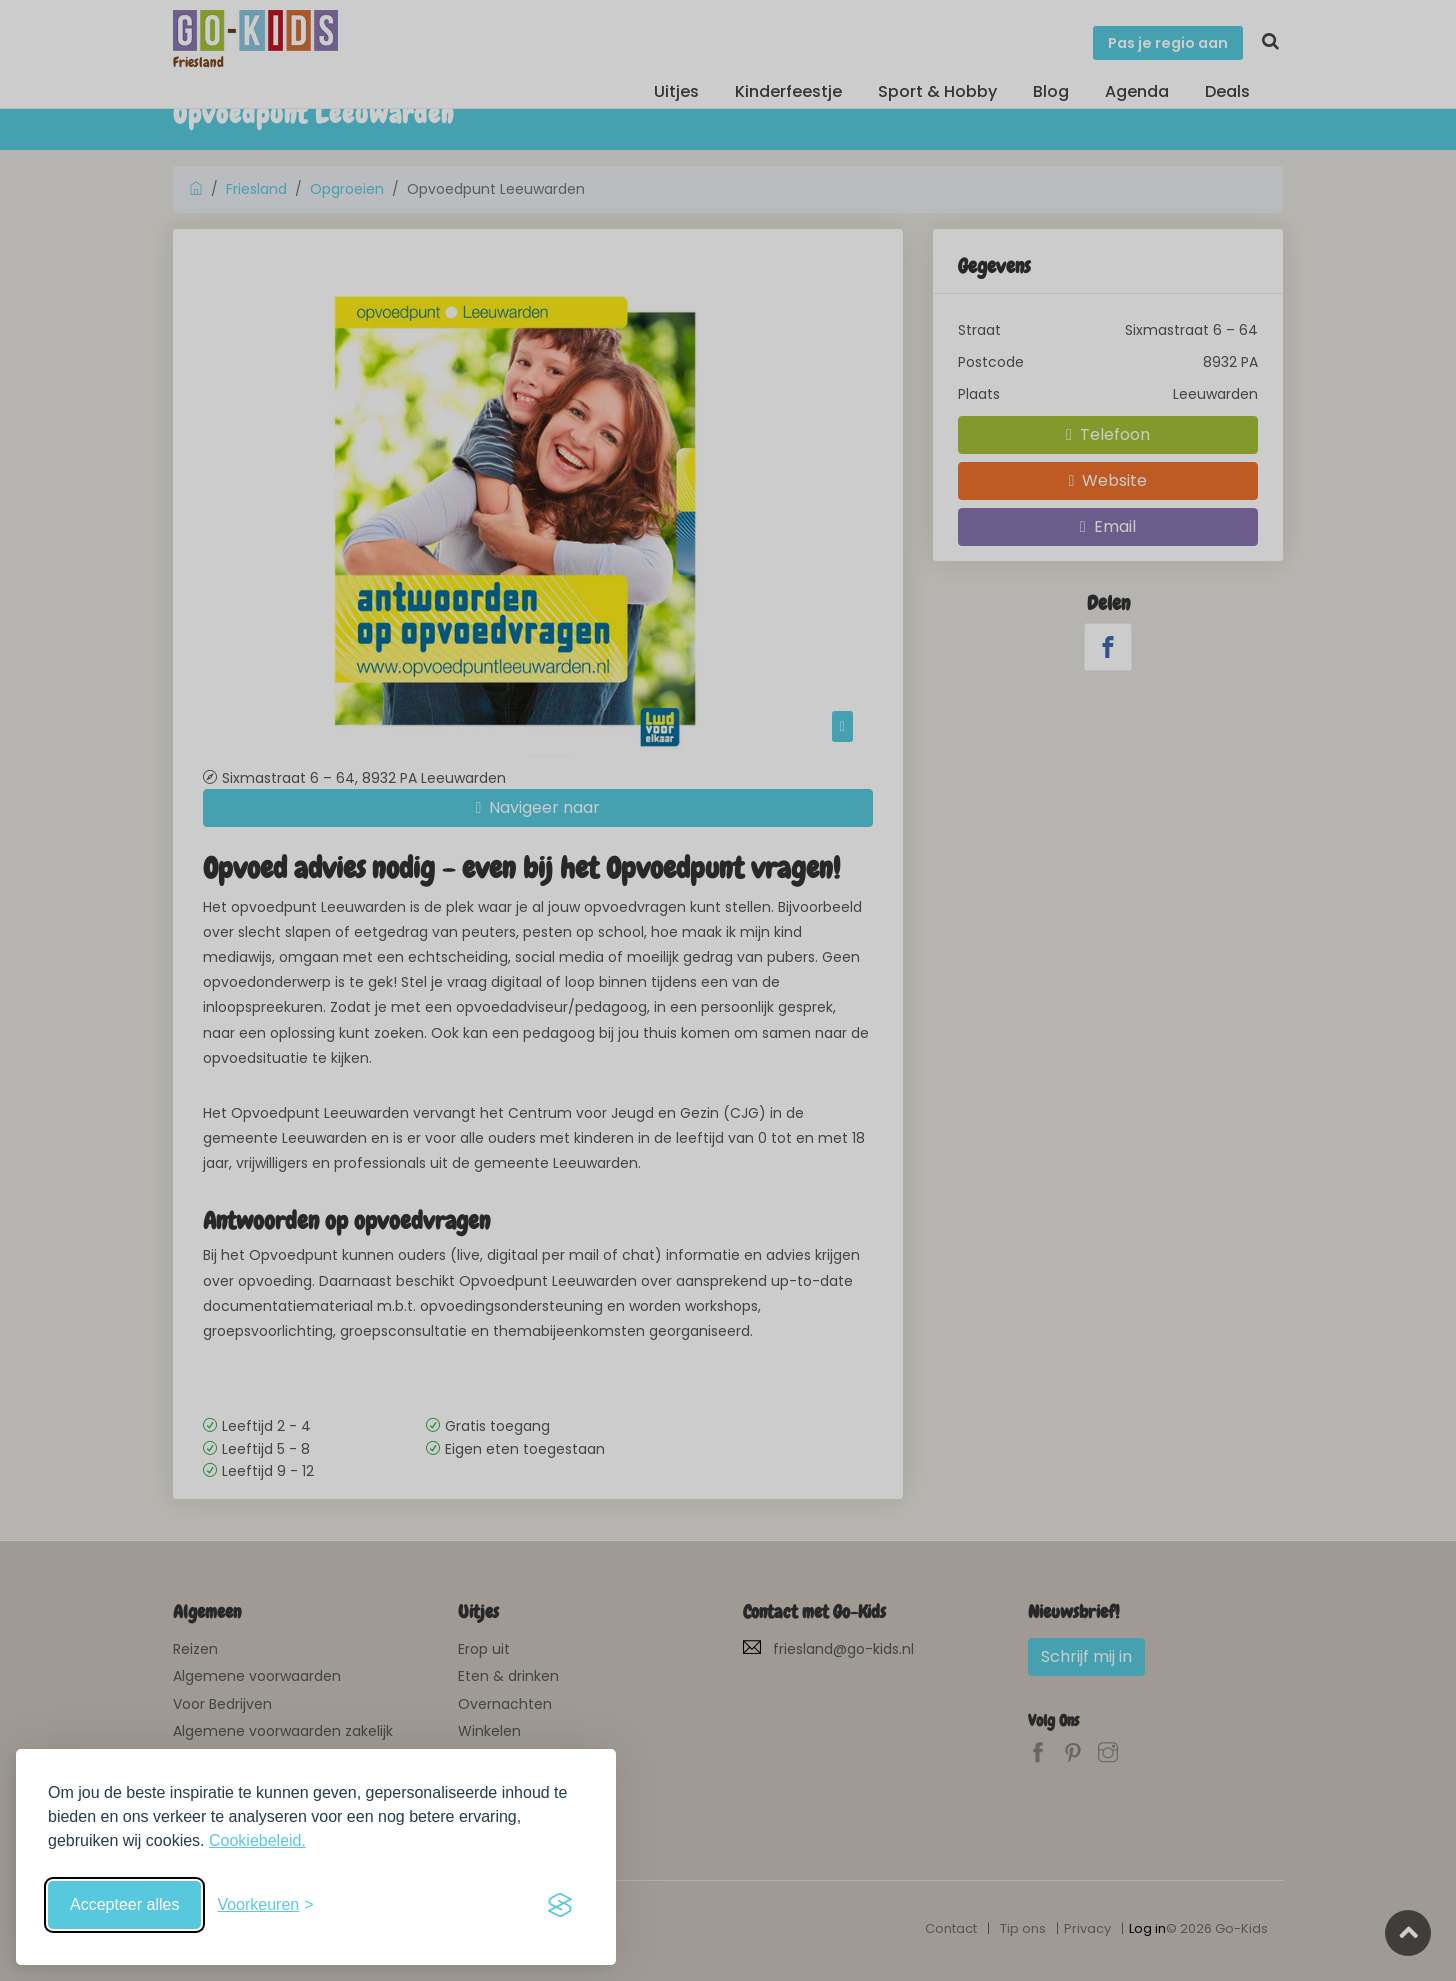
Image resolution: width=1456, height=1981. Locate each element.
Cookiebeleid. (257, 1840)
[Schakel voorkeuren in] (265, 1905)
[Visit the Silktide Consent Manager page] (560, 1905)
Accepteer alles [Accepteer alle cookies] (124, 1904)
